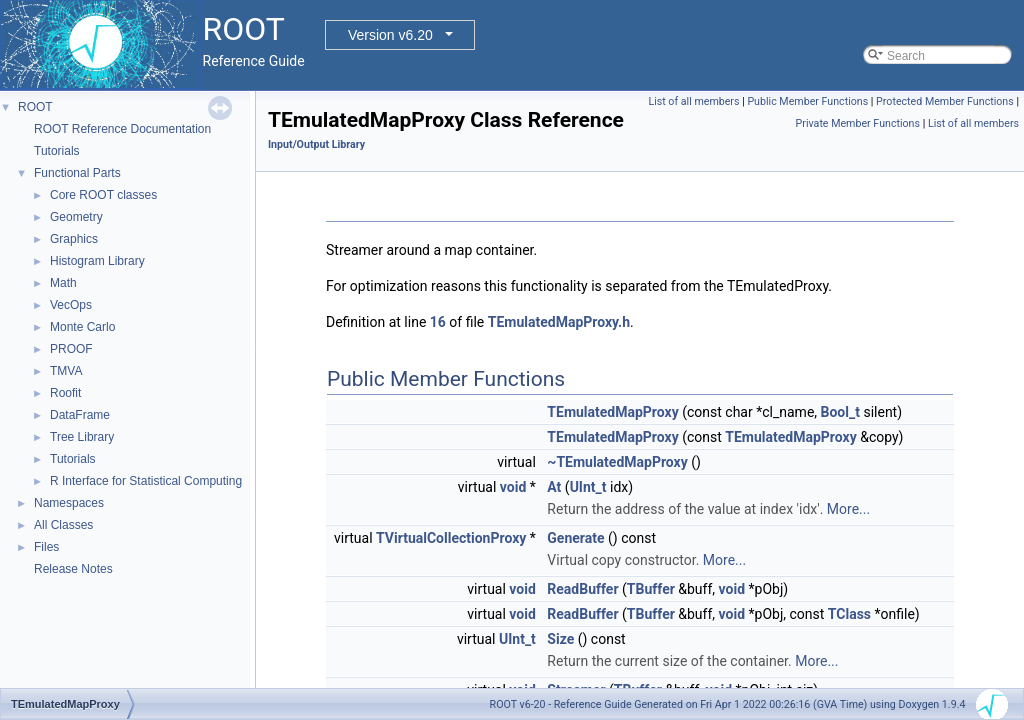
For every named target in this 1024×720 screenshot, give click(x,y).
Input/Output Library (316, 144)
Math (63, 283)
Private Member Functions (858, 123)
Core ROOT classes (103, 195)
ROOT (35, 107)
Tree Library (82, 437)
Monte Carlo (82, 327)
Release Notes (73, 569)
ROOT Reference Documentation (122, 129)
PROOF (71, 349)
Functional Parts (77, 173)
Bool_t (840, 412)
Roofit (65, 393)
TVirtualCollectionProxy (451, 538)
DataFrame (80, 415)
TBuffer (651, 589)
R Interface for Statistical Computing (146, 481)
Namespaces (69, 503)
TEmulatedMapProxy (612, 412)
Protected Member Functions (945, 101)
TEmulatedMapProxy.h (559, 322)
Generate (575, 538)
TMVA (66, 371)
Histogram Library (97, 261)
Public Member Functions (807, 101)
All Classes (63, 525)
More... (848, 509)
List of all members (693, 101)
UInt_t (588, 487)
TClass (849, 614)
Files (46, 547)
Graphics (74, 239)
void (513, 487)
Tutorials (57, 151)
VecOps (71, 305)
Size (560, 639)
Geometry (76, 217)
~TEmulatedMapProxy (617, 462)
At (554, 487)
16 (438, 322)
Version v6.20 (390, 35)
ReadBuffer (582, 589)
